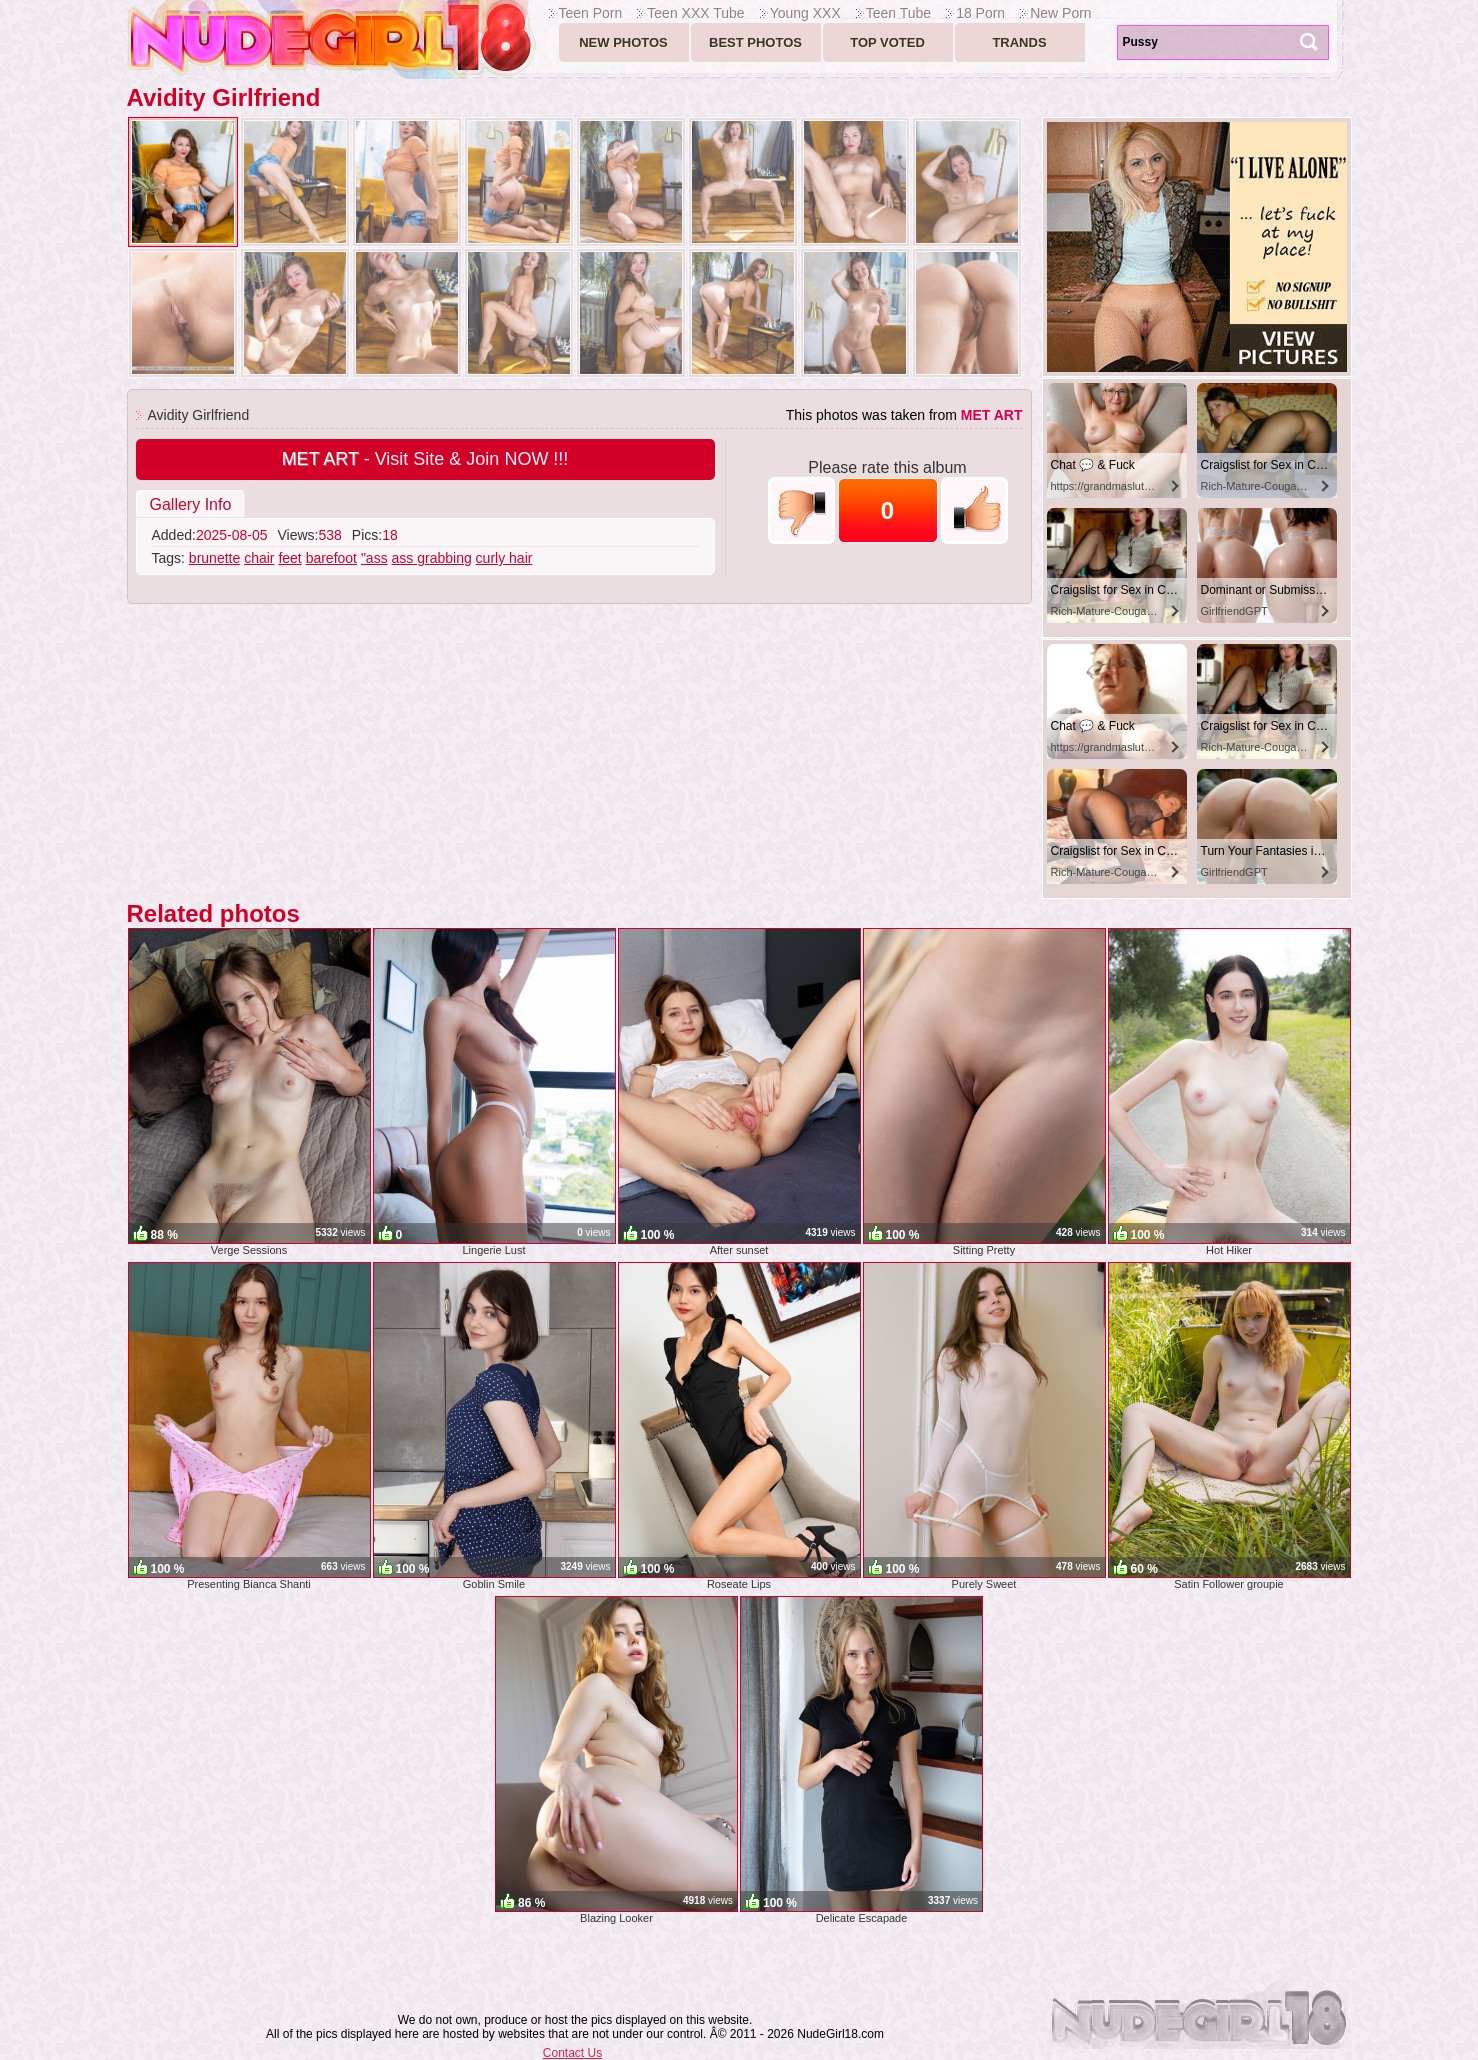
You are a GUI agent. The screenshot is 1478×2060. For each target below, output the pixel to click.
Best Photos (755, 42)
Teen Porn (591, 13)
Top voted (887, 42)
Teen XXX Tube (695, 13)
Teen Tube (898, 13)
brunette (214, 558)
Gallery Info (191, 504)
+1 (974, 510)
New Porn (1060, 13)
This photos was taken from (904, 415)
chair (259, 558)
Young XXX (805, 13)
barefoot (331, 558)
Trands (1019, 42)
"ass (374, 558)
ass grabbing (432, 558)
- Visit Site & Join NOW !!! (425, 459)
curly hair (504, 558)
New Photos (623, 42)
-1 (801, 510)
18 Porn (980, 13)
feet (289, 558)
